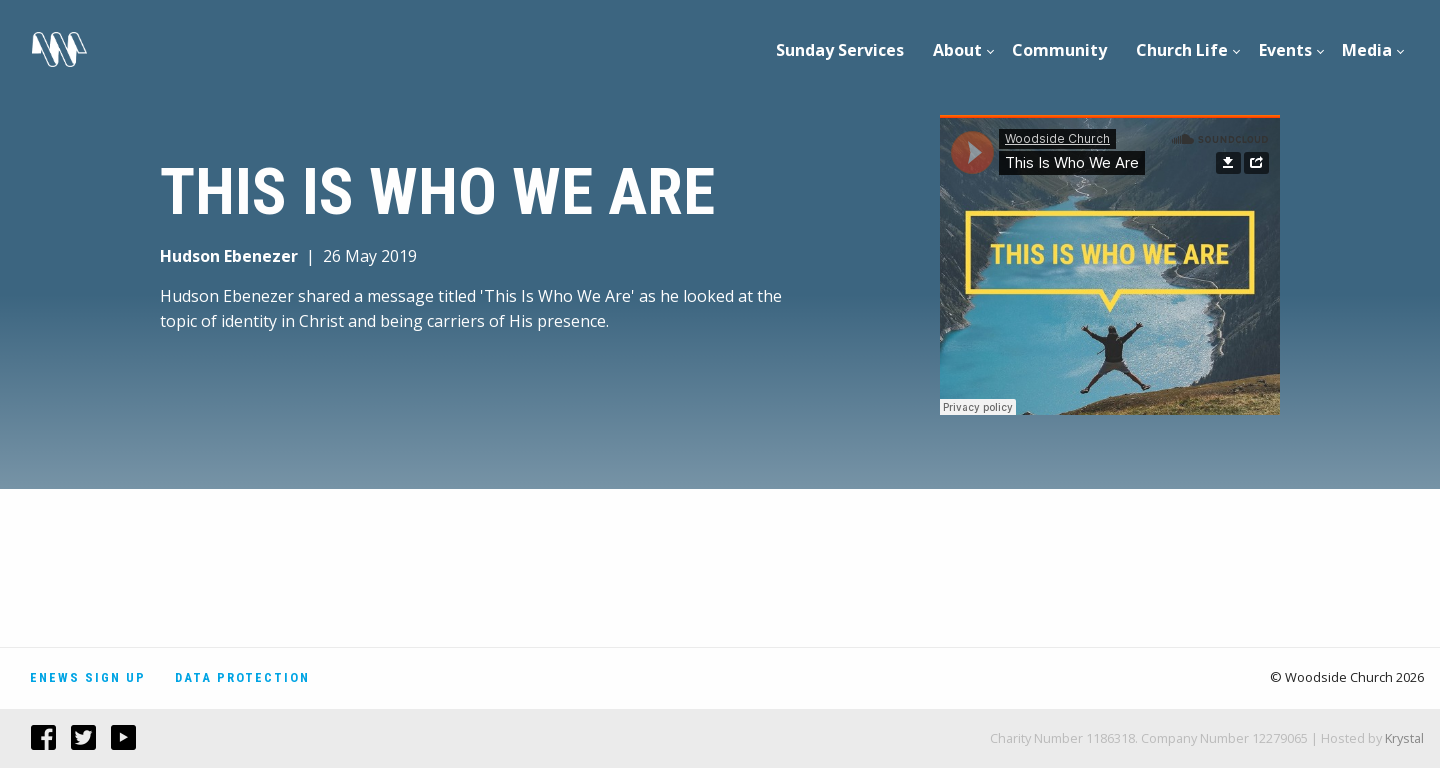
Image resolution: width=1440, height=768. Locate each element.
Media (1367, 50)
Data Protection (242, 677)
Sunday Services (840, 50)
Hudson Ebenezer (229, 256)
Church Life (1182, 50)
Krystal (1404, 738)
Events (1285, 50)
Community (1059, 50)
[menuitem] (840, 50)
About (957, 50)
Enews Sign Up (88, 677)
